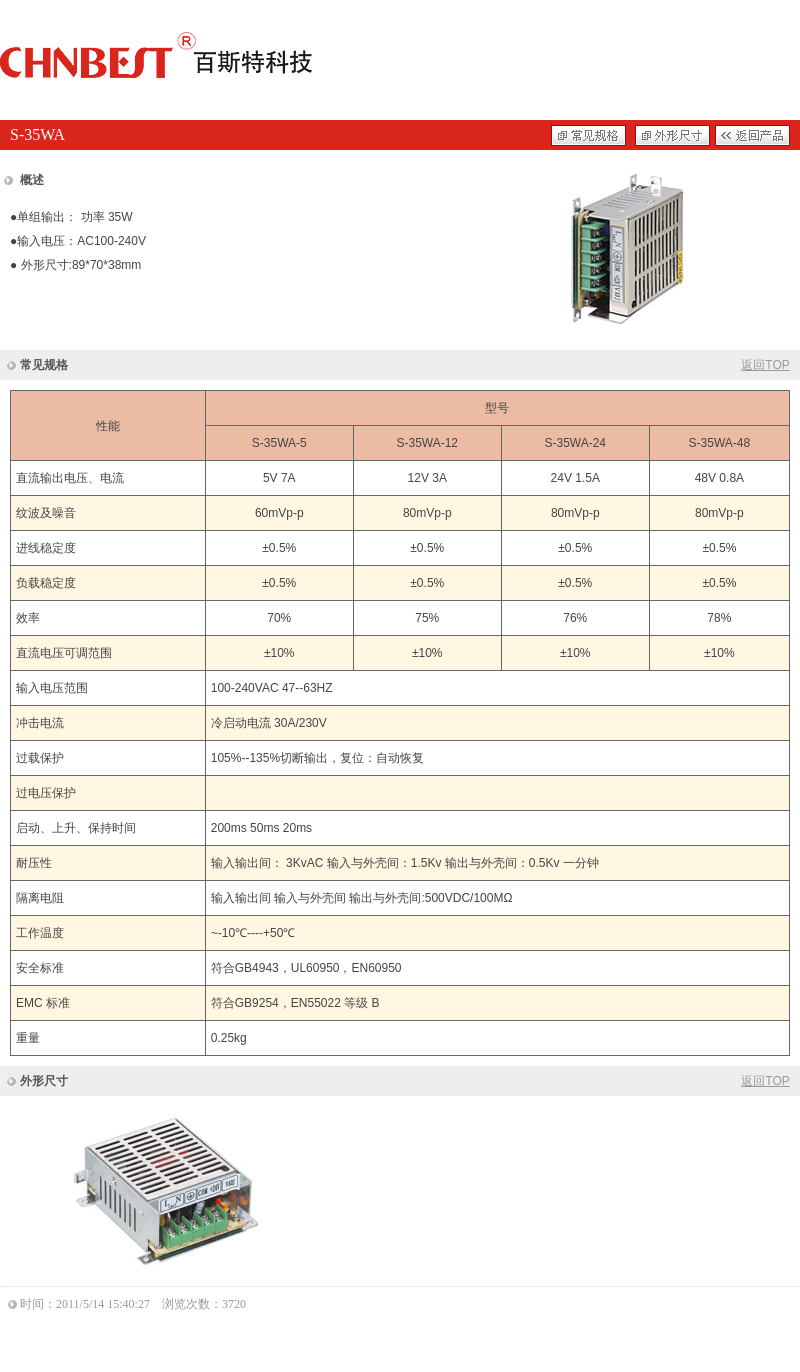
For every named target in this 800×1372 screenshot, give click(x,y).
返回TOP (765, 365)
